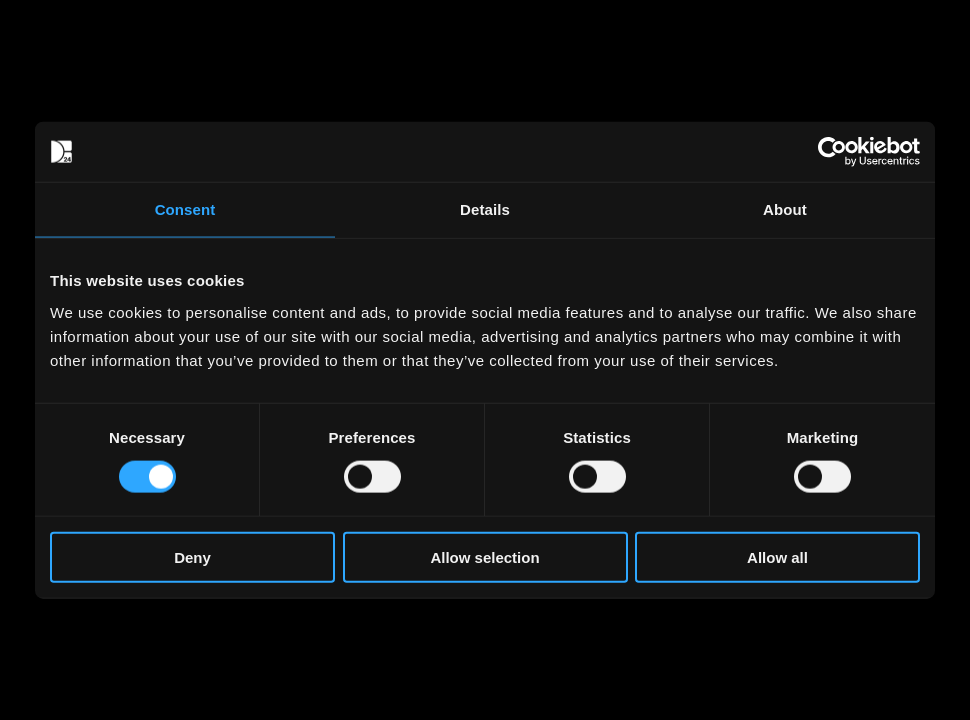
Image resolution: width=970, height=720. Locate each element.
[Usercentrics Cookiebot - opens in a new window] (832, 152)
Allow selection (484, 556)
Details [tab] (485, 209)
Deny (192, 556)
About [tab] (785, 209)
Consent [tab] (185, 209)
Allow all (777, 556)
